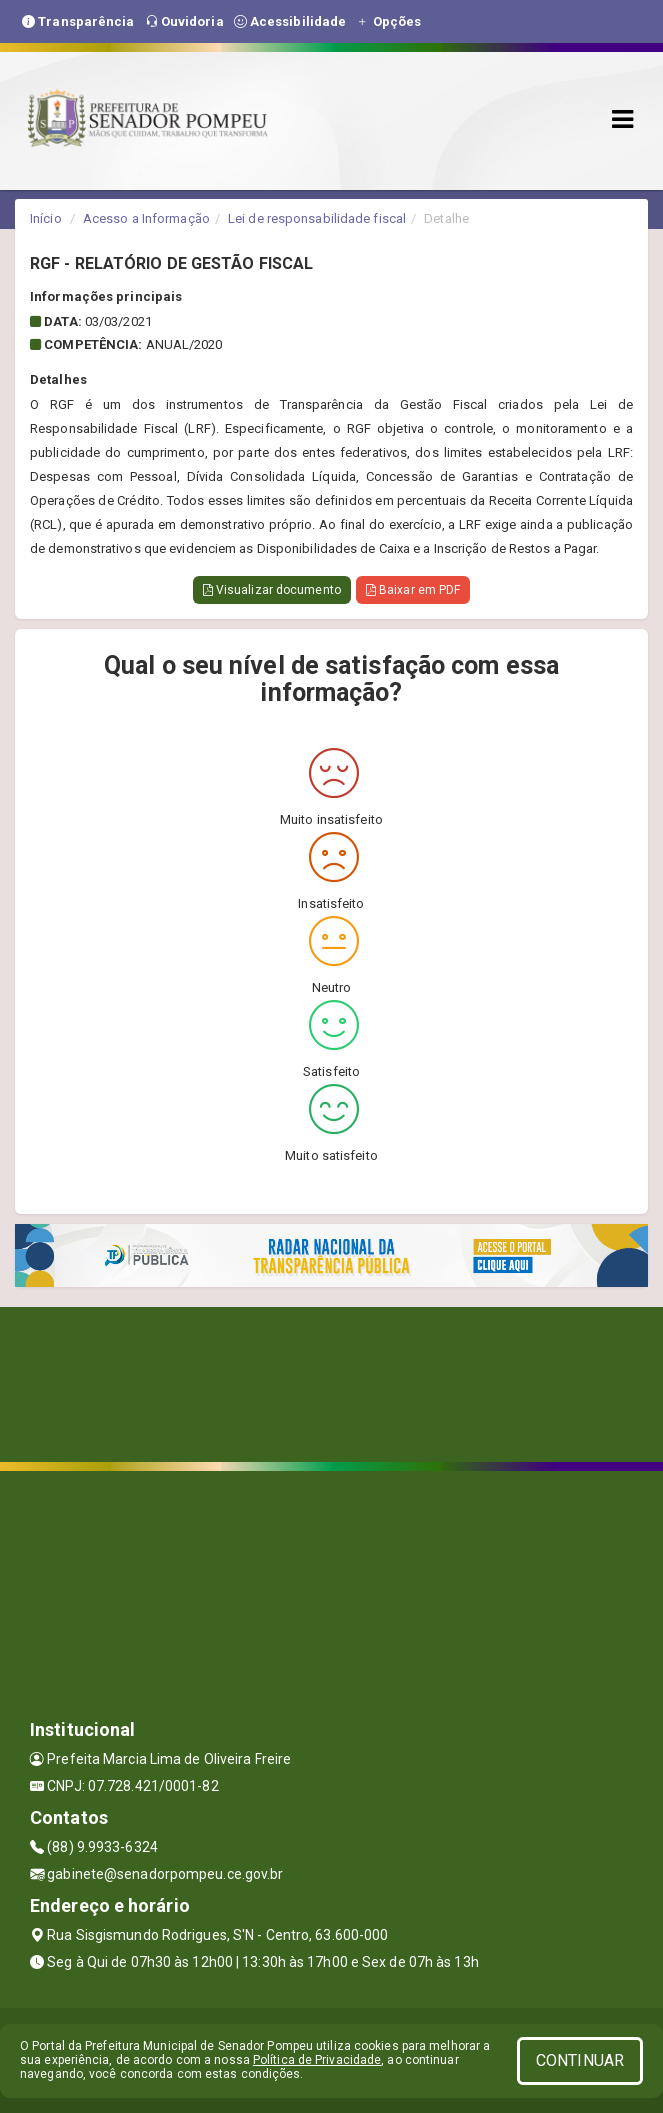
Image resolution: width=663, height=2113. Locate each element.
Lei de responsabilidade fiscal (317, 218)
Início (46, 218)
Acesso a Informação (146, 218)
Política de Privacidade (317, 2060)
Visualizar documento (272, 590)
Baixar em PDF (413, 590)
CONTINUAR (580, 2060)
